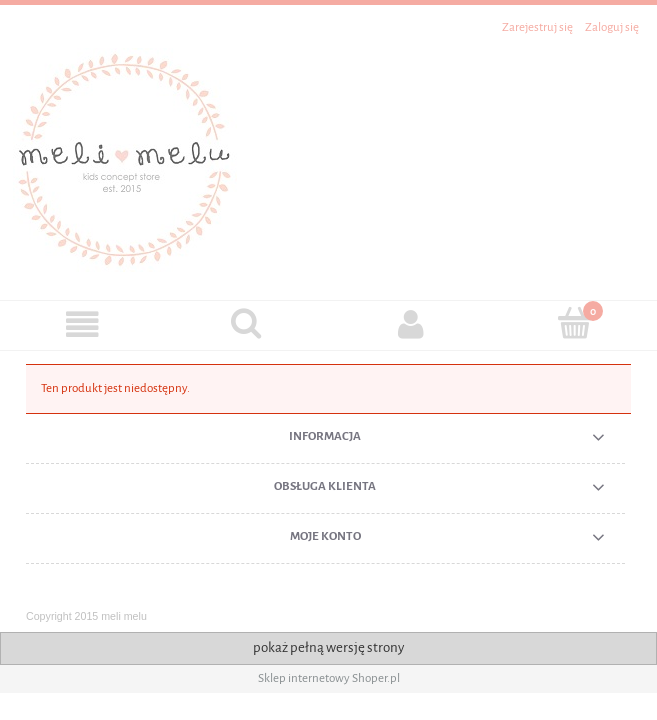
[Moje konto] (411, 324)
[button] (82, 324)
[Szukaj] (246, 323)
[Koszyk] (575, 323)
